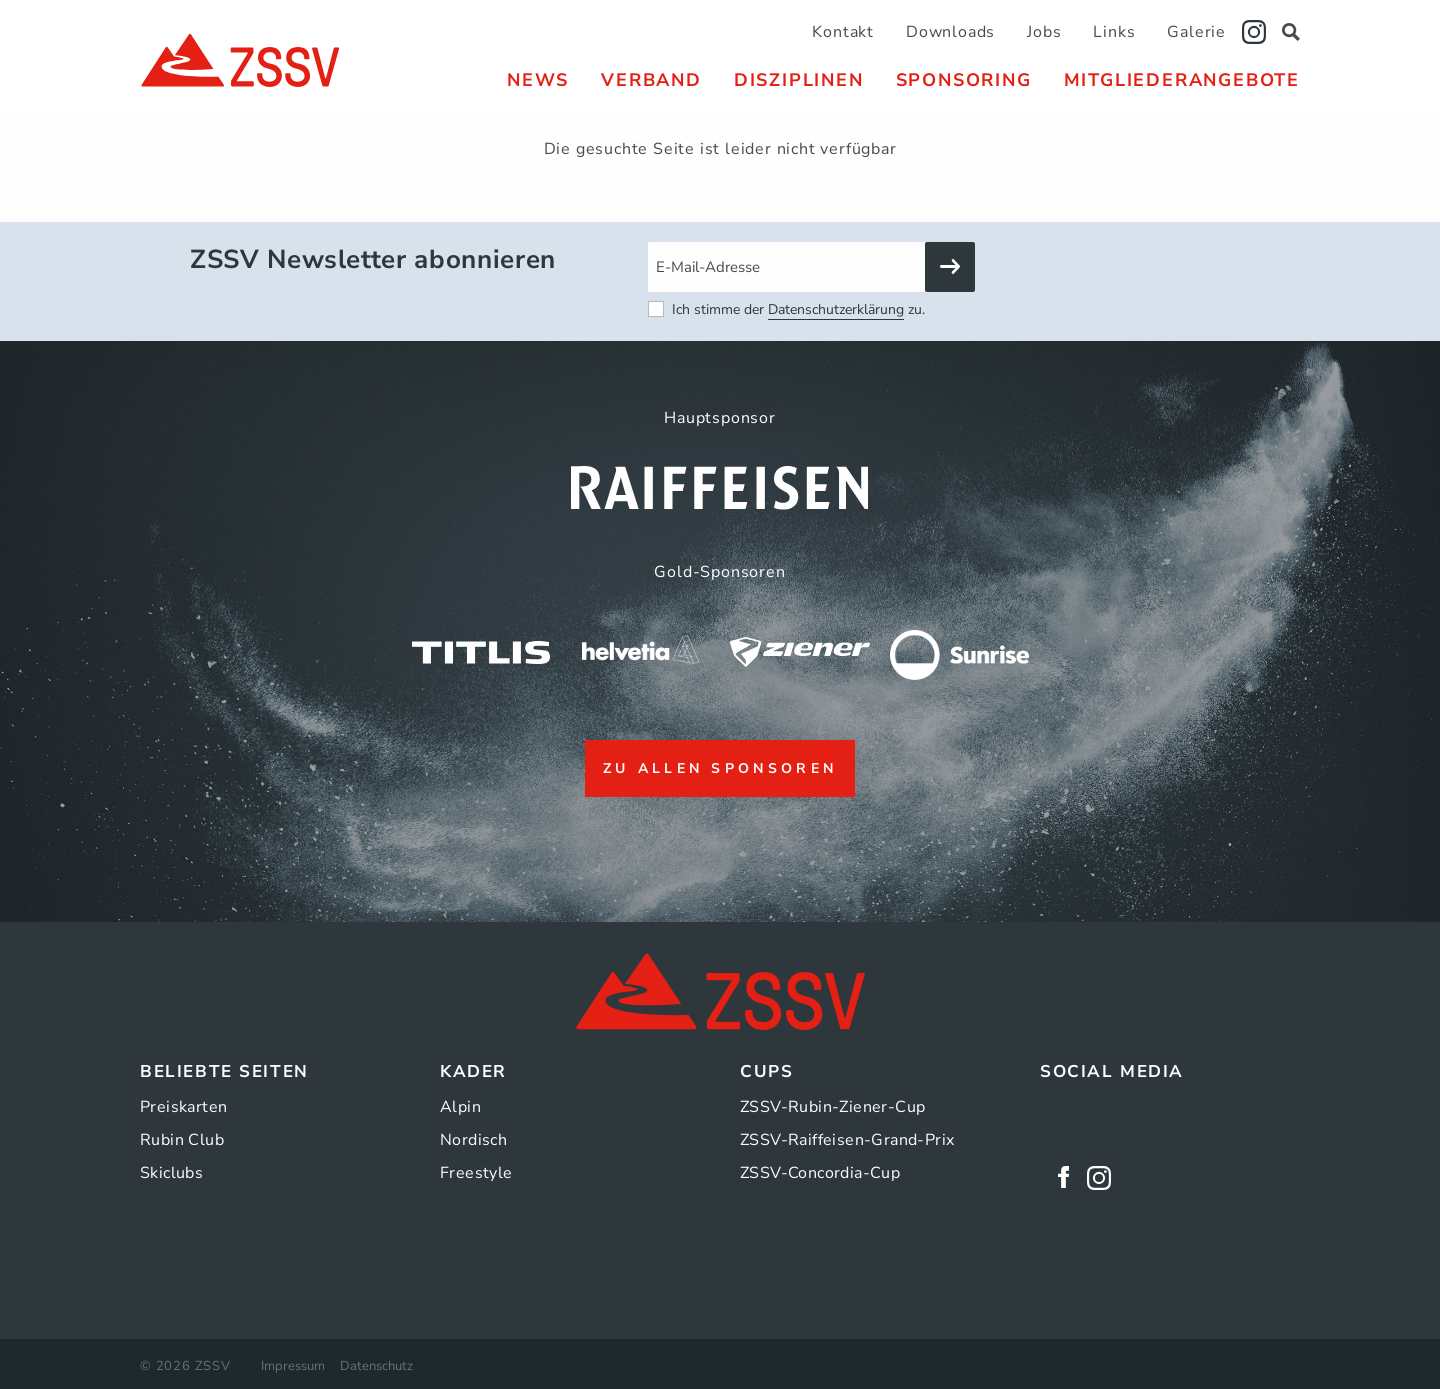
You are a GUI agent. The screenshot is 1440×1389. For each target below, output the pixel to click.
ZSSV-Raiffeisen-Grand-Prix (847, 1140)
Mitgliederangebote (1182, 80)
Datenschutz (376, 1366)
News (538, 80)
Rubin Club (182, 1140)
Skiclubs (171, 1173)
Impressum (293, 1366)
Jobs (1044, 32)
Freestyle (476, 1173)
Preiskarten (183, 1107)
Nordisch (473, 1140)
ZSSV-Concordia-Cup (820, 1173)
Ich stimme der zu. (798, 310)
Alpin (460, 1107)
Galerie (1196, 32)
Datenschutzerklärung (836, 309)
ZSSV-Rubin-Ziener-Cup (832, 1107)
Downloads (950, 32)
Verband (651, 80)
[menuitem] (538, 80)
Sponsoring (964, 80)
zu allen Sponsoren (720, 768)
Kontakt (843, 32)
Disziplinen (799, 80)
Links (1114, 32)
